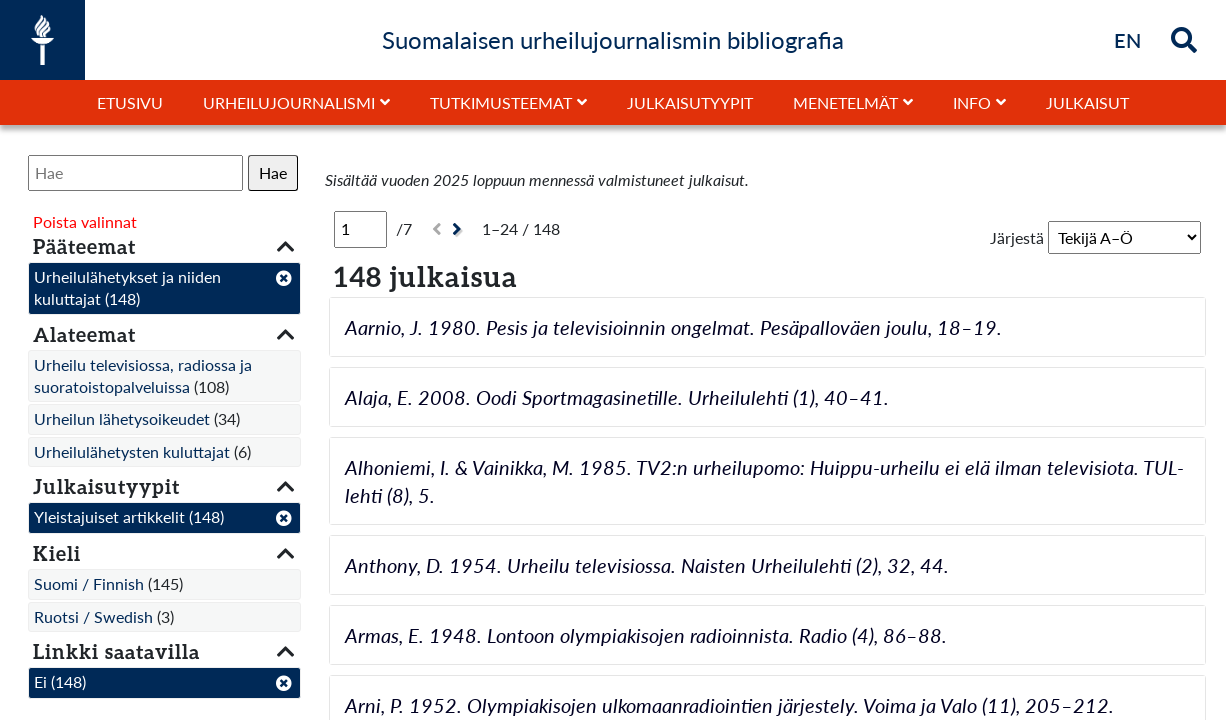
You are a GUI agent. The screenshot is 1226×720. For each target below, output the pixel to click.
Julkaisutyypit (690, 102)
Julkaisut (1087, 102)
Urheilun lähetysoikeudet (122, 418)
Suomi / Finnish (89, 583)
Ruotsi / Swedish (93, 616)
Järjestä (1017, 237)
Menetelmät (845, 102)
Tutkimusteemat (501, 102)
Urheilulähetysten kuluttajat (132, 451)
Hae (273, 172)
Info (972, 102)
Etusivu (130, 102)
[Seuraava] (459, 229)
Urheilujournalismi (289, 102)
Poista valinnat (85, 221)
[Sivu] (360, 229)
